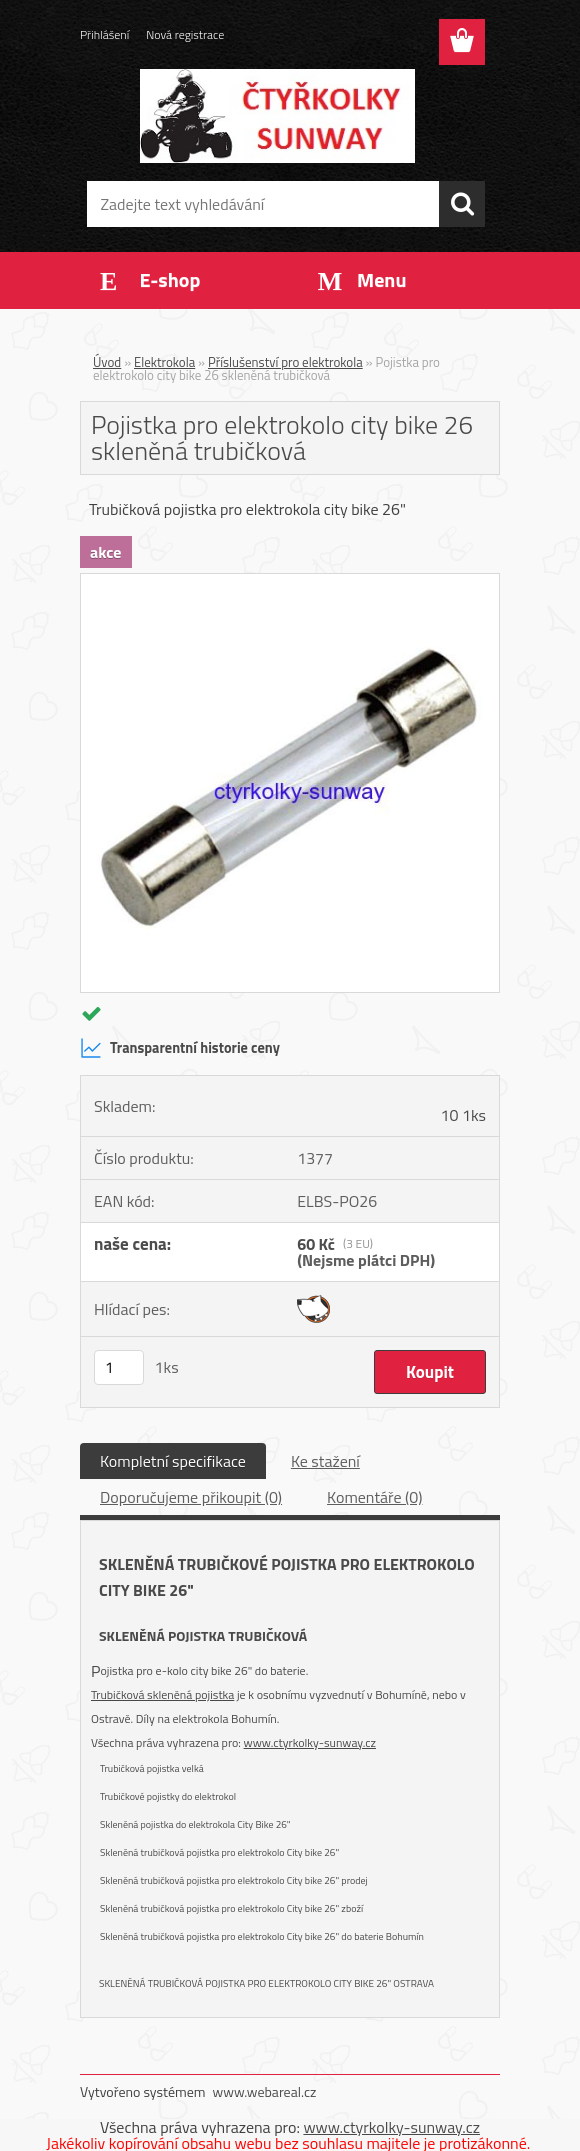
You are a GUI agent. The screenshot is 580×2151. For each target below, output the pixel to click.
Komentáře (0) (374, 1497)
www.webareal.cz (265, 2091)
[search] (462, 204)
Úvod (107, 362)
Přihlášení (104, 34)
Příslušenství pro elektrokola (285, 362)
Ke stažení (325, 1461)
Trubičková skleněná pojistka (162, 1694)
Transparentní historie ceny (180, 1048)
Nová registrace (185, 34)
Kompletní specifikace (173, 1461)
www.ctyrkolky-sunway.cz (310, 1742)
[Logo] (277, 116)
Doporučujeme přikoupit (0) (191, 1497)
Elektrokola (164, 362)
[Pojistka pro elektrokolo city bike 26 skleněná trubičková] (290, 582)
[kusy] (119, 1367)
